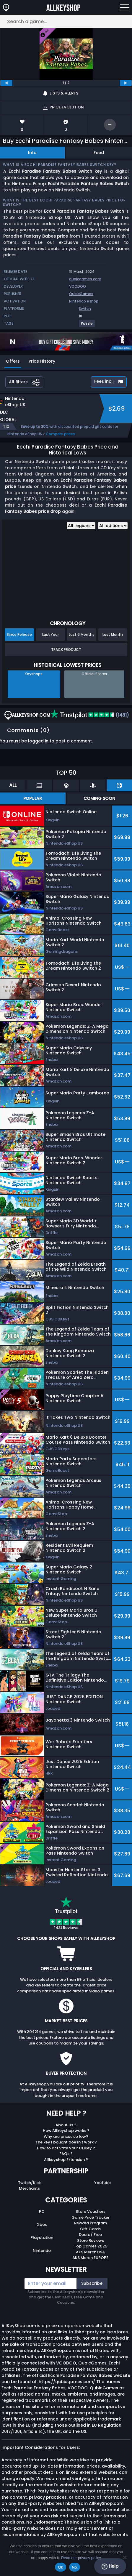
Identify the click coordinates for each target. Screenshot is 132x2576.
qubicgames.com (85, 278)
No (74, 2567)
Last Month (112, 634)
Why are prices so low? (66, 2136)
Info (32, 153)
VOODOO (77, 286)
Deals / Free (90, 2234)
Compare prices (60, 433)
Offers (13, 361)
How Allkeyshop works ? (66, 2130)
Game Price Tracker (90, 2217)
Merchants (29, 2188)
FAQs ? (66, 2153)
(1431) (89, 715)
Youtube (102, 2183)
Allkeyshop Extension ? (66, 2159)
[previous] (6, 83)
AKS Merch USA (90, 2252)
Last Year (50, 634)
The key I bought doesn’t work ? (66, 2142)
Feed (99, 153)
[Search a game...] (66, 21)
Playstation (41, 2237)
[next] (126, 83)
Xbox (42, 2224)
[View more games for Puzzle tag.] (87, 325)
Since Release (19, 634)
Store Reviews (90, 2240)
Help (110, 2566)
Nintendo (42, 2250)
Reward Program (90, 2223)
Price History (42, 361)
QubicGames (81, 293)
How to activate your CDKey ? (66, 2148)
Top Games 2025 (90, 2246)
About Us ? (66, 2125)
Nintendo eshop (83, 301)
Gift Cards (90, 2229)
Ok (60, 2567)
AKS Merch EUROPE (90, 2257)
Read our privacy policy (81, 2558)
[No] (125, 2557)
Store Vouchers (90, 2211)
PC (42, 2211)
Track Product (66, 649)
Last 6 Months (81, 634)
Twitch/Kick (29, 2183)
